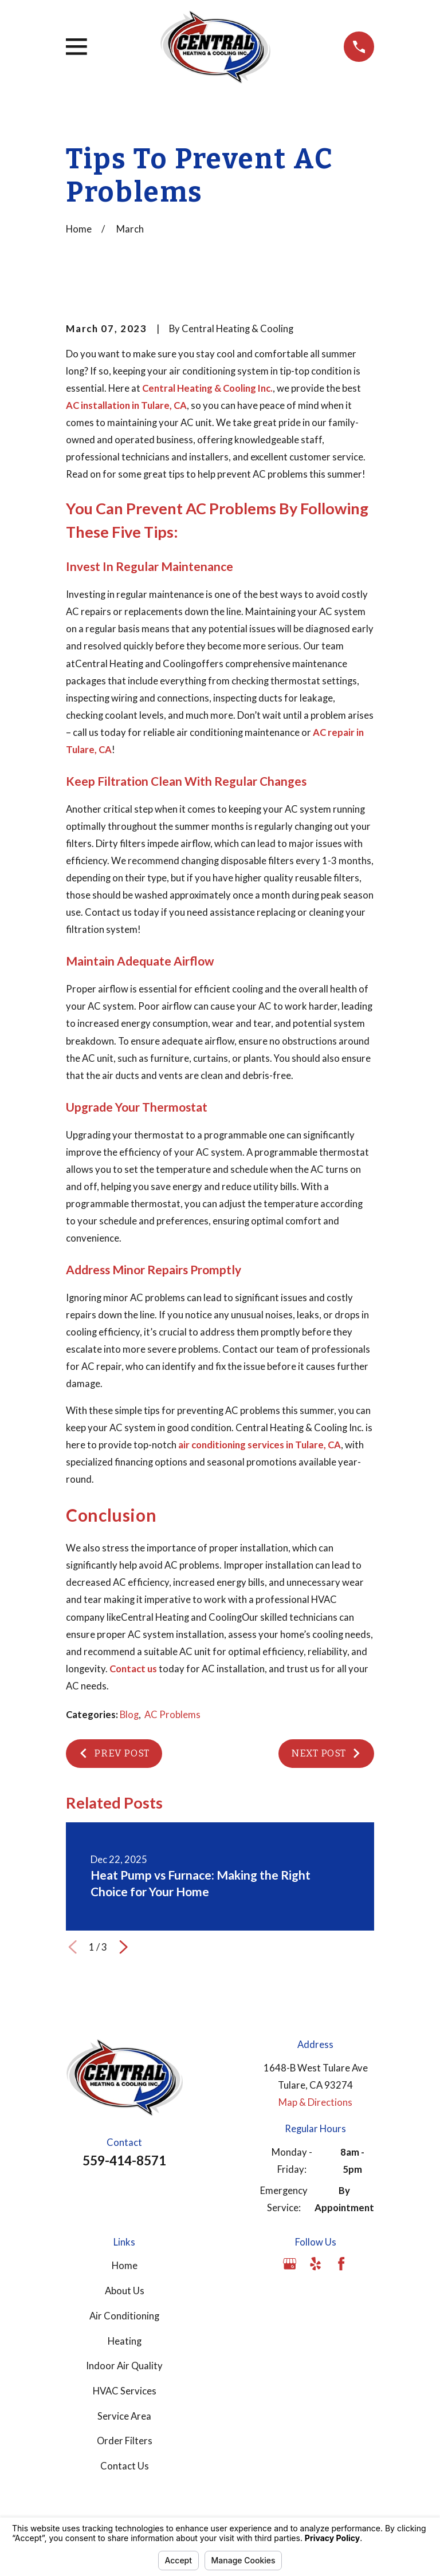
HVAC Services (124, 2391)
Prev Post (113, 1753)
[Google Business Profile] (289, 2263)
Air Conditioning (124, 2316)
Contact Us (124, 2466)
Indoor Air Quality (124, 2366)
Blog (129, 1714)
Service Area (124, 2416)
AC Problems (172, 1714)
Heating (125, 2341)
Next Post (326, 1753)
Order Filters (124, 2441)
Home (125, 2265)
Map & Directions (315, 2102)
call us (86, 732)
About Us (124, 2291)
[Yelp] (315, 2263)
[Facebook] (341, 2263)
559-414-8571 (124, 2160)
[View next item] (123, 1946)
